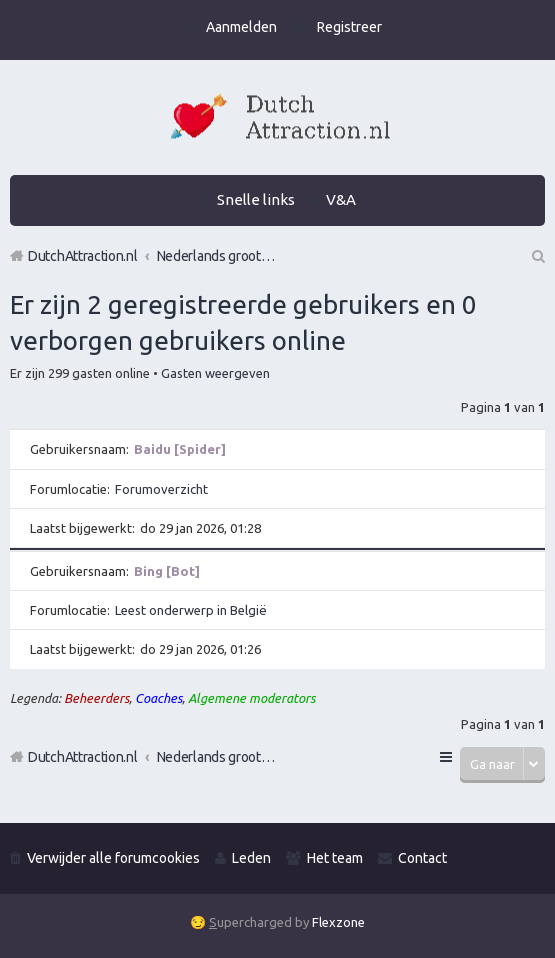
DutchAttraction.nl (83, 757)
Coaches (158, 698)
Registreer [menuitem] (349, 27)
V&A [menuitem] (341, 199)
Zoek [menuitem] (537, 256)
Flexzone (338, 922)
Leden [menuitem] (251, 858)
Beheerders (96, 698)
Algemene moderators (251, 698)
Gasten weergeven (215, 373)
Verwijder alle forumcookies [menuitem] (113, 858)
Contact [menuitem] (422, 858)
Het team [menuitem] (335, 858)
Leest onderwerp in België (191, 610)
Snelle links (256, 199)
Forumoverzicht (161, 489)
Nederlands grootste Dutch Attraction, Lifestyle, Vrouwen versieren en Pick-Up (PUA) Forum (217, 757)
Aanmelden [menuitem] (241, 27)
